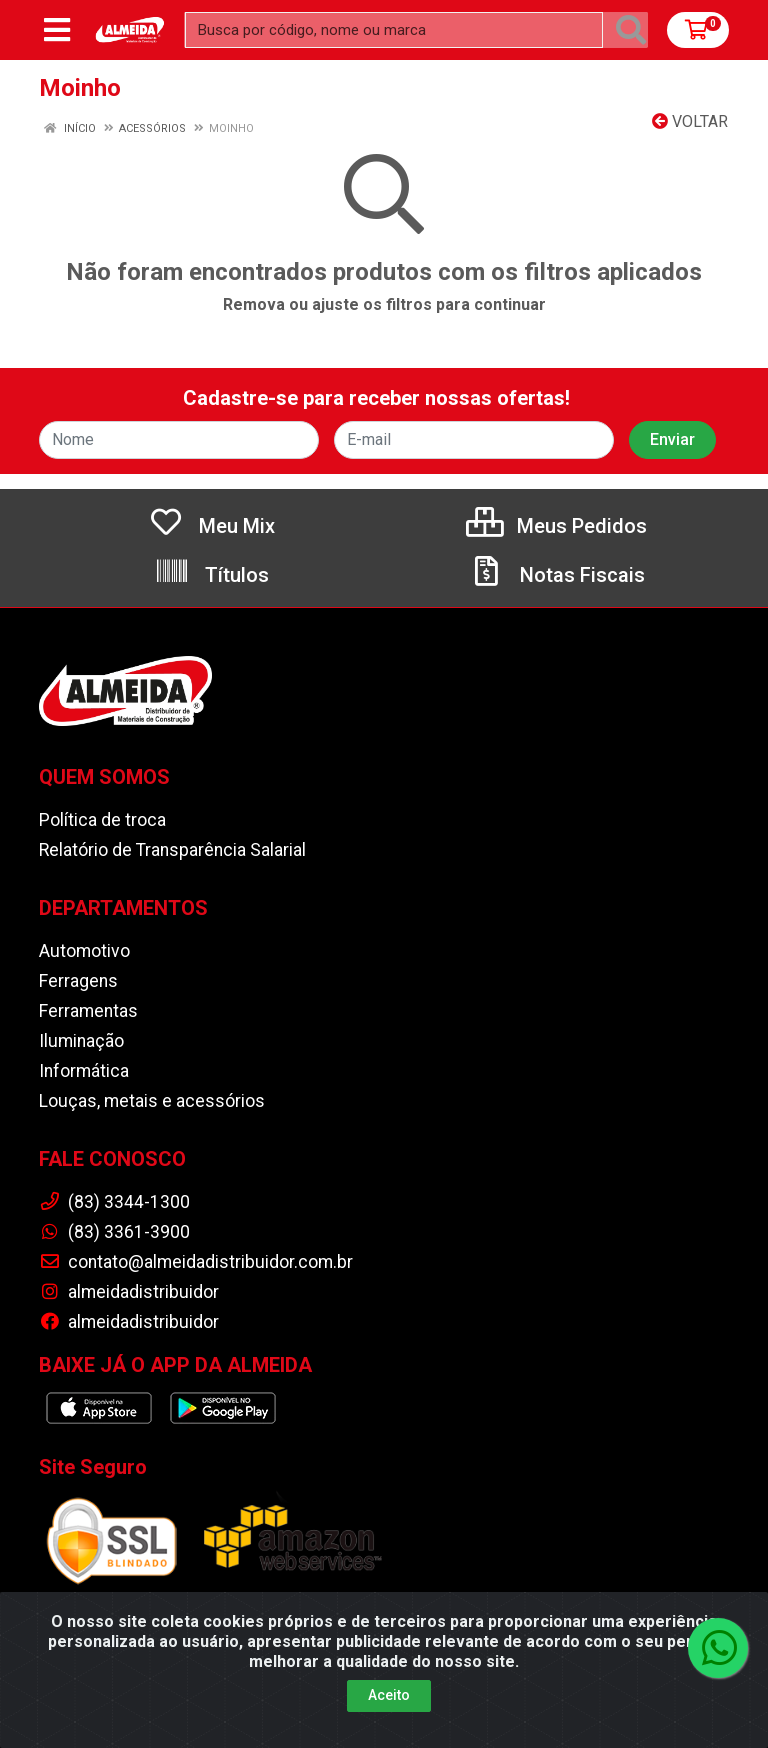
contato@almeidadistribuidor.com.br (196, 1262)
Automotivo (84, 951)
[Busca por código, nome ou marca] (394, 30)
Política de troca (102, 820)
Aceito (389, 1695)
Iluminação (81, 1041)
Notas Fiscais (557, 575)
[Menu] (57, 30)
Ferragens (78, 981)
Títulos (211, 575)
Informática (84, 1071)
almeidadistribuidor (129, 1292)
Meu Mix (211, 526)
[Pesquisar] (631, 30)
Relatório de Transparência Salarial (172, 850)
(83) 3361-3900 (114, 1232)
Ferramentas (88, 1011)
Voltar (690, 121)
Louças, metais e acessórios (152, 1101)
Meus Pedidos (556, 526)
